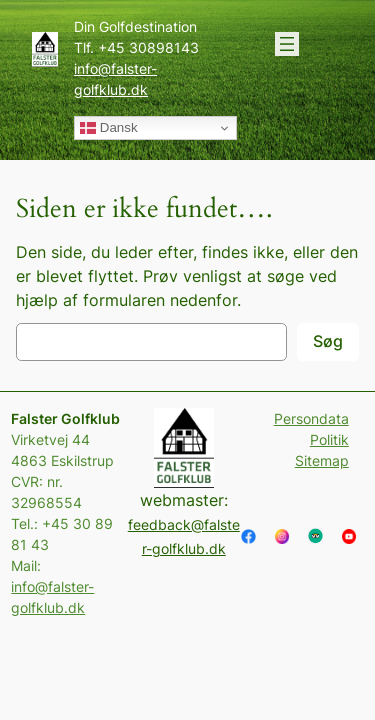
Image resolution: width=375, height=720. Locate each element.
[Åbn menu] (287, 44)
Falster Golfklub (65, 418)
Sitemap (322, 460)
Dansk (108, 128)
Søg (328, 341)
